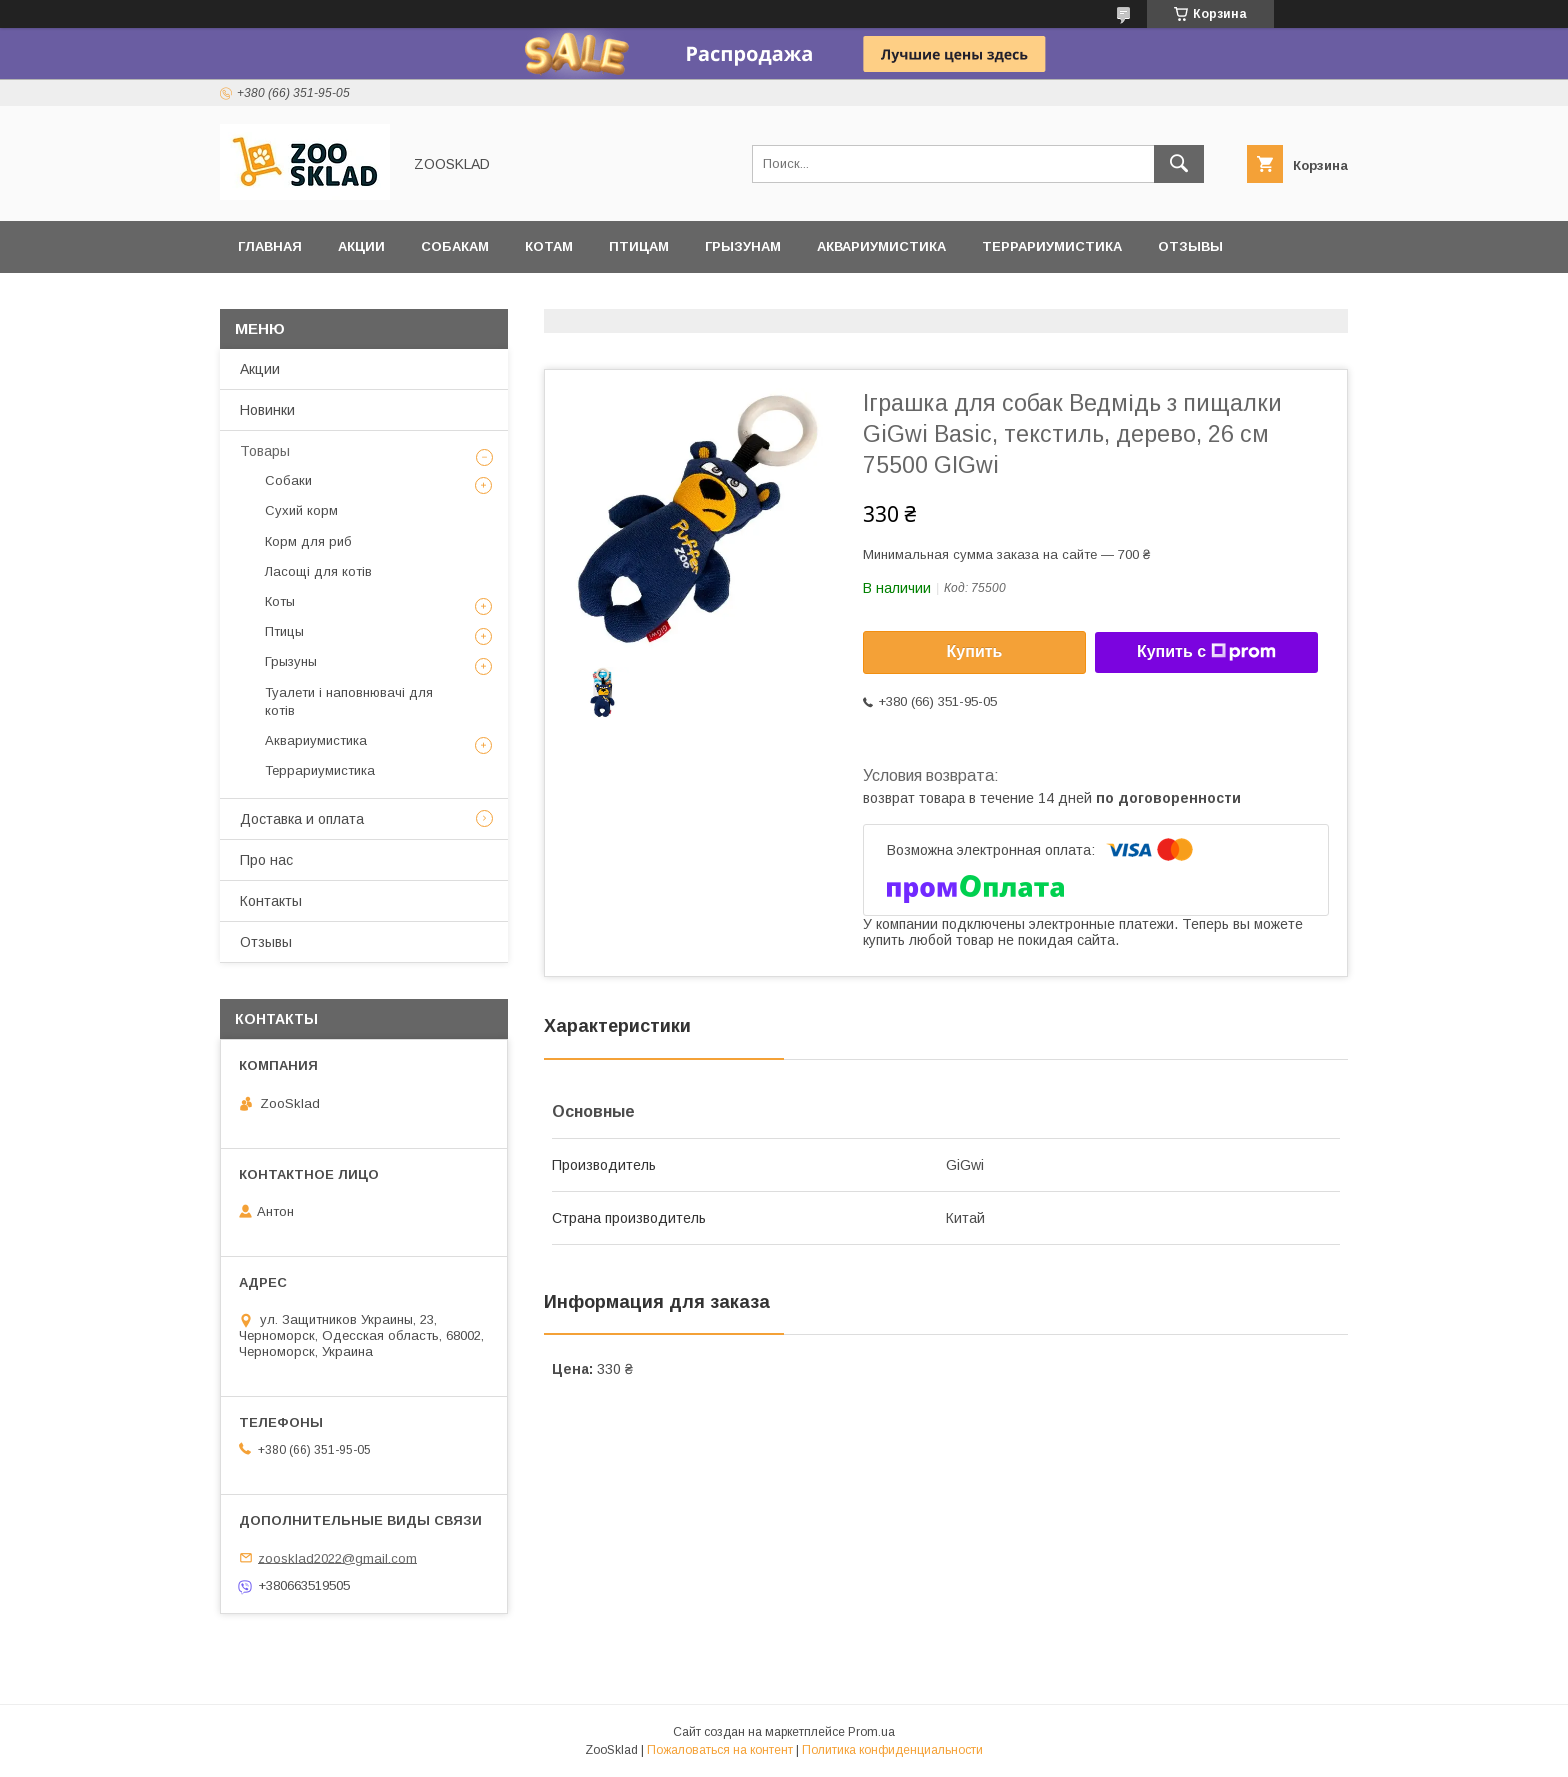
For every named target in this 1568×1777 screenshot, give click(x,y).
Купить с (1206, 652)
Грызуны (291, 661)
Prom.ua (871, 1732)
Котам (549, 246)
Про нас (266, 860)
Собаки (288, 480)
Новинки (267, 410)
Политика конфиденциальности (892, 1750)
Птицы (284, 631)
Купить (975, 651)
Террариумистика (1052, 246)
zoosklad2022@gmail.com (337, 1557)
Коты (280, 601)
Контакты (271, 901)
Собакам (455, 246)
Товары (265, 451)
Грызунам (743, 246)
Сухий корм (301, 510)
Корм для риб (308, 541)
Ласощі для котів (318, 571)
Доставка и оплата (313, 298)
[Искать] (1179, 164)
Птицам (639, 246)
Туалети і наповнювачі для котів (349, 701)
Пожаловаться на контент (720, 1750)
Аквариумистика (881, 246)
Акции (361, 246)
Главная (270, 246)
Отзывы (1190, 246)
